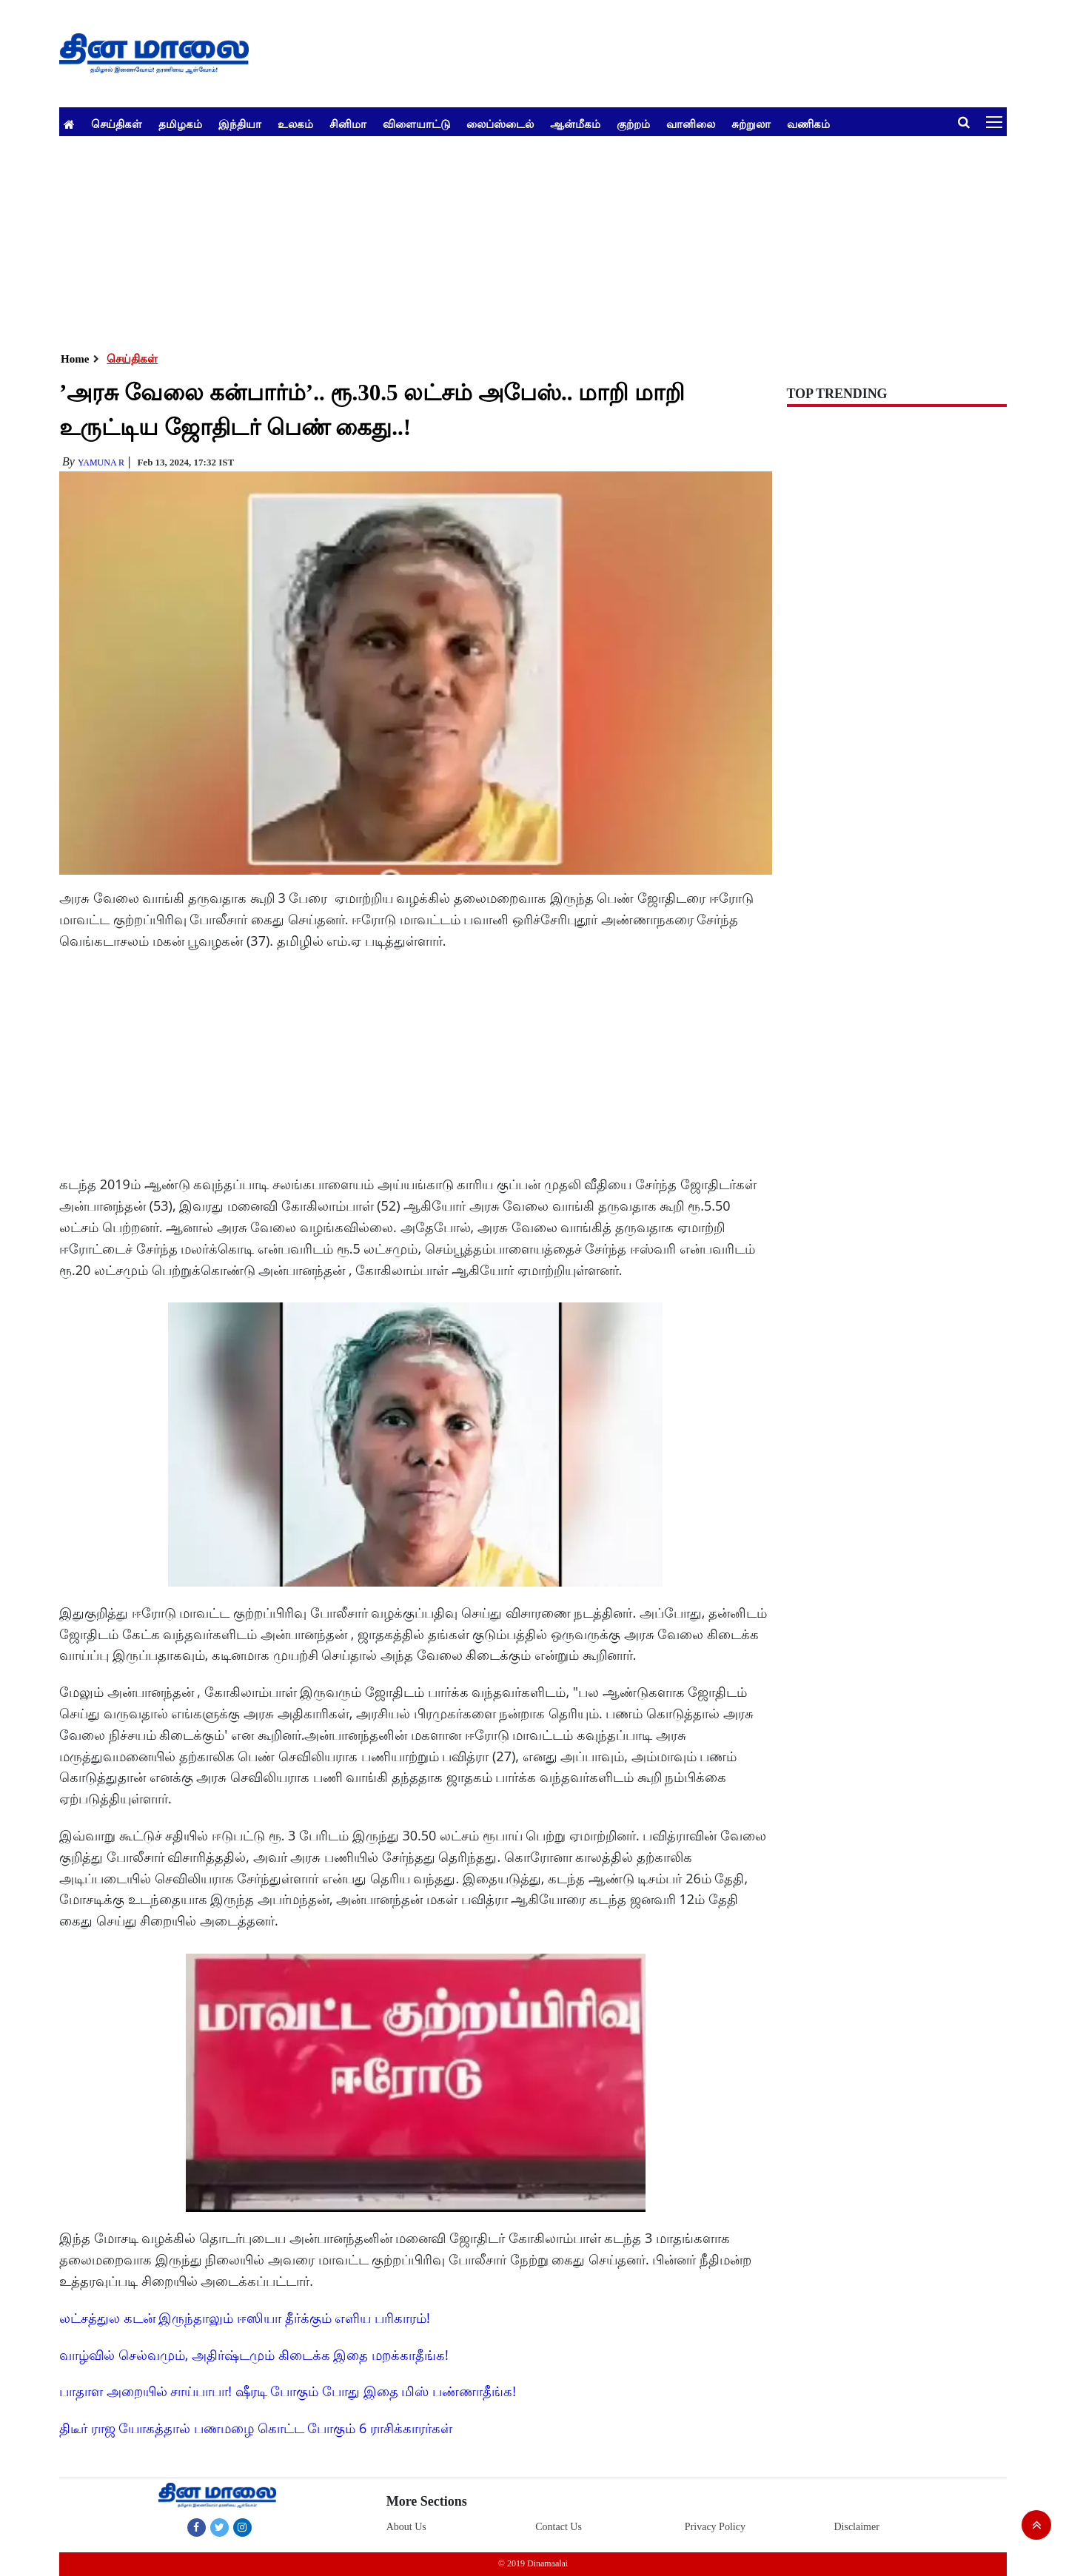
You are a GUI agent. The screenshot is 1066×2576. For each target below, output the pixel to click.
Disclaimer (856, 2526)
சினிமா (347, 123)
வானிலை (690, 123)
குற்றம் (633, 123)
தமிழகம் (180, 123)
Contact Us (558, 2526)
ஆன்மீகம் (575, 123)
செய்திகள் (116, 123)
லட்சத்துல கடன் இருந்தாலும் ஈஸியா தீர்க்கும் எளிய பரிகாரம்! (244, 2318)
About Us (406, 2526)
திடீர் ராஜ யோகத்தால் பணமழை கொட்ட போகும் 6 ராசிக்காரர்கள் (255, 2428)
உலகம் (295, 123)
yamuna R (101, 462)
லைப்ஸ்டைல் (500, 123)
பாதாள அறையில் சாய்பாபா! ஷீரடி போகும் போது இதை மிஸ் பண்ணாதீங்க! (287, 2391)
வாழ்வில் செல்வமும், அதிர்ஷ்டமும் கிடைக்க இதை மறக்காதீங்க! (254, 2355)
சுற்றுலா (751, 123)
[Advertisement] (503, 239)
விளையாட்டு (416, 123)
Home (75, 359)
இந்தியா (239, 123)
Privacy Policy (715, 2526)
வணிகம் (808, 123)
